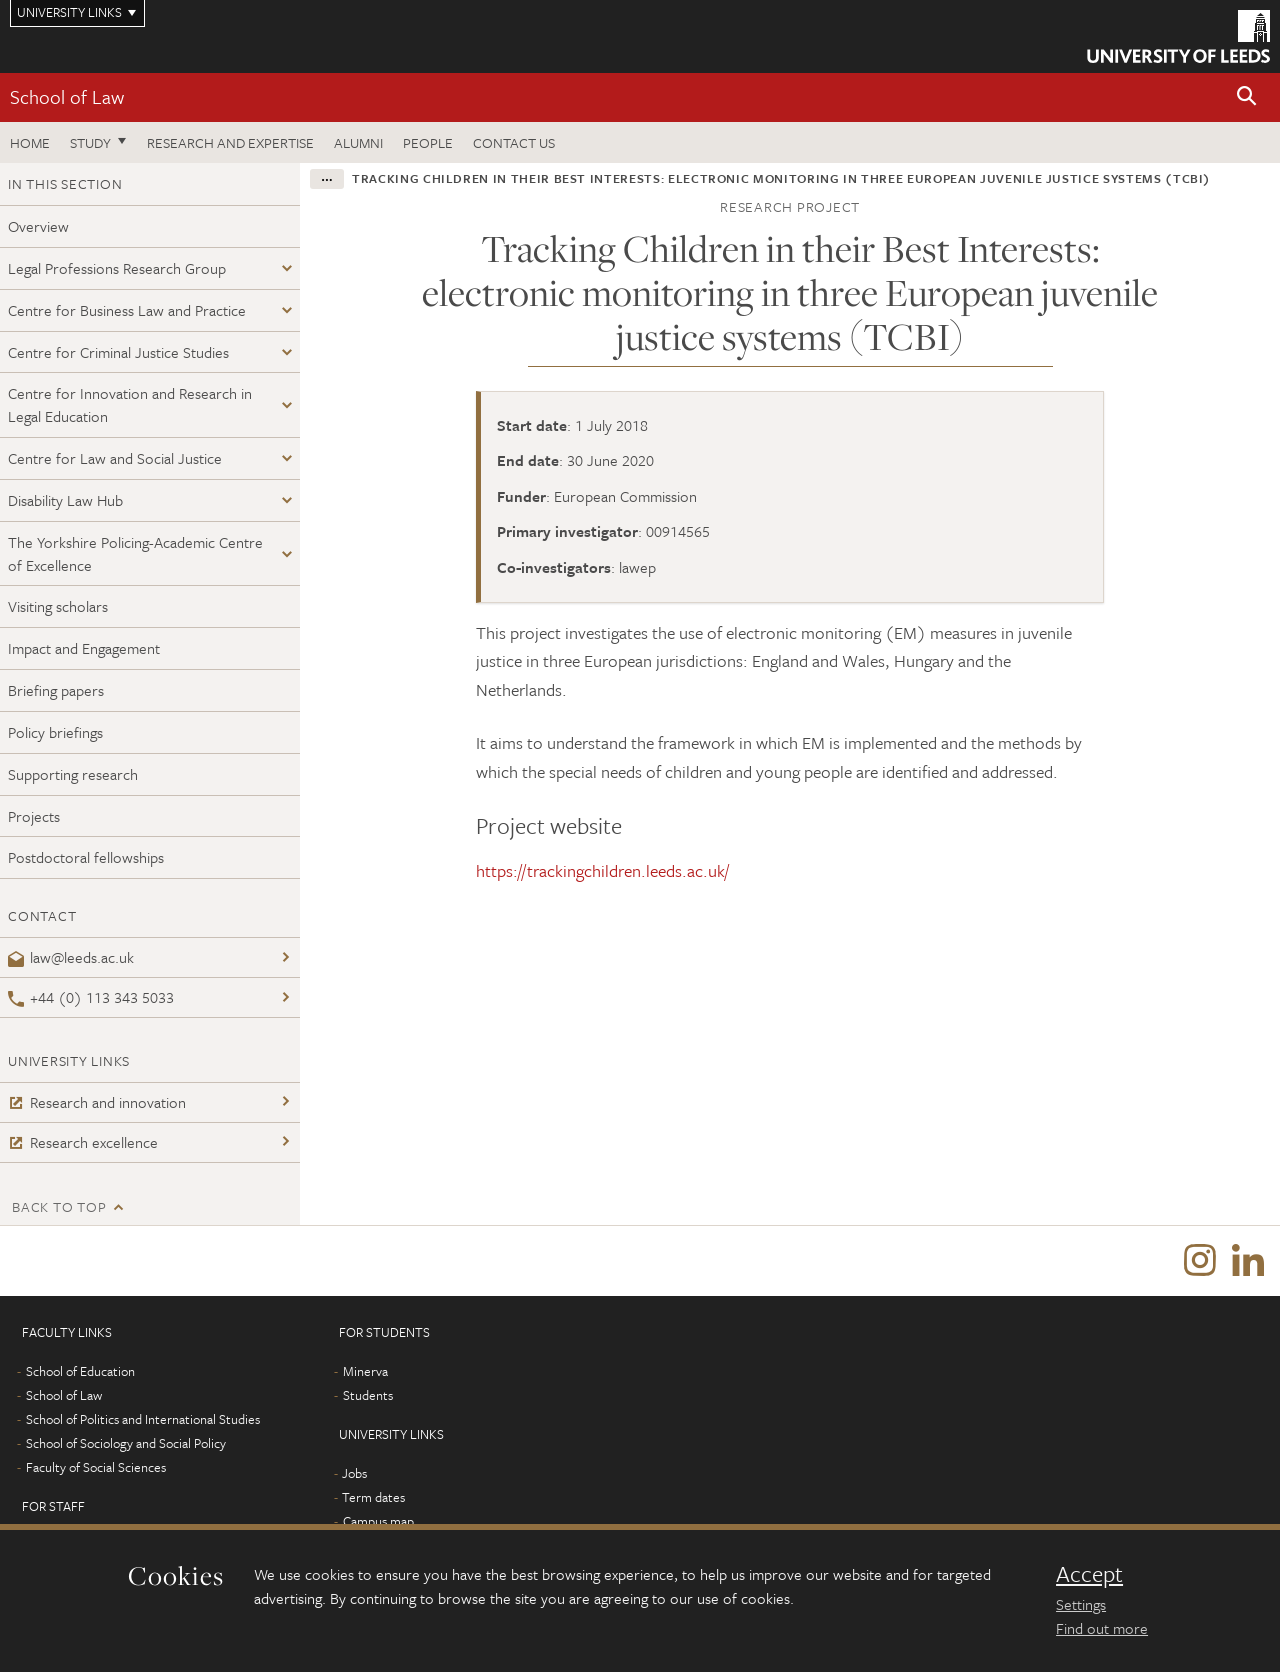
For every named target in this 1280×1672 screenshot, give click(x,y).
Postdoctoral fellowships (86, 857)
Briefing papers (56, 690)
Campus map (378, 1521)
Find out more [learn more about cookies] (1102, 1628)
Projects (34, 816)
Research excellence (83, 1142)
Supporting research (73, 774)
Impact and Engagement (84, 648)
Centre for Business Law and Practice (127, 310)
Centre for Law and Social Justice (115, 458)
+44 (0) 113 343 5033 (91, 997)
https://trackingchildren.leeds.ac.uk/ (602, 870)
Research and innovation (97, 1102)
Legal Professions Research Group (117, 268)
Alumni (358, 142)
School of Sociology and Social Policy (126, 1443)
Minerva (365, 1371)
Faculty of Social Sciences (96, 1467)
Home (30, 142)
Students (368, 1395)
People (428, 142)
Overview (38, 226)
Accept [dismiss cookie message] (1089, 1574)
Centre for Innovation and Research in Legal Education (130, 404)
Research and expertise (230, 142)
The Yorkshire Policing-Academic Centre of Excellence (135, 553)
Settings (1081, 1604)
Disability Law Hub (65, 500)
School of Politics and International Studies (143, 1419)
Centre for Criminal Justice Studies (118, 352)
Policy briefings (55, 732)
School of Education (80, 1371)
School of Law (67, 96)
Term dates (373, 1497)
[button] (1247, 97)
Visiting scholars (58, 606)
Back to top (59, 1206)
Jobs (354, 1473)
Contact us (514, 142)
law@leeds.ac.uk (71, 957)
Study (90, 142)
